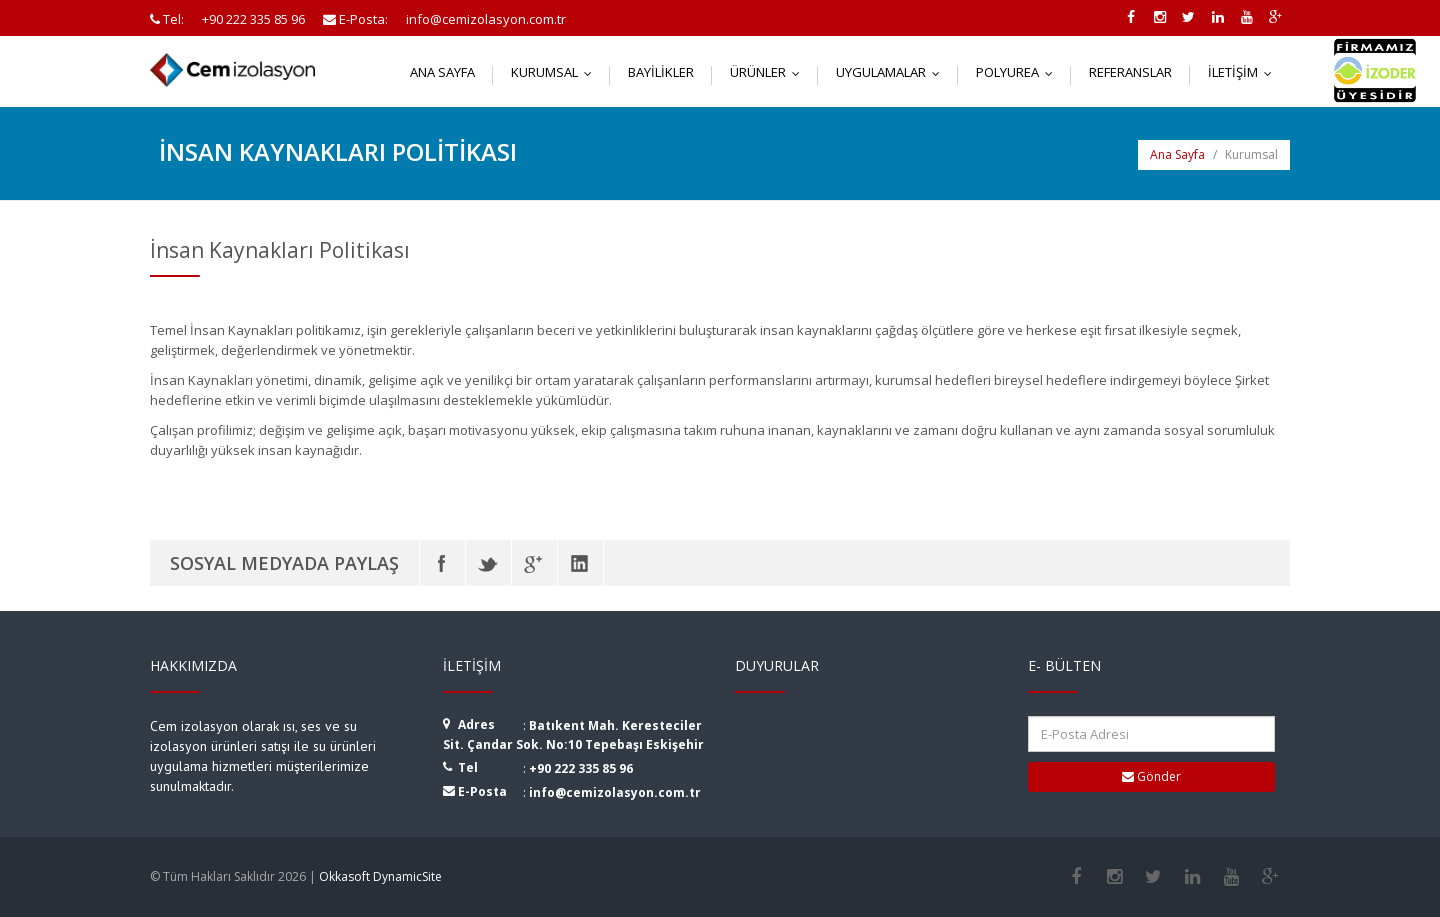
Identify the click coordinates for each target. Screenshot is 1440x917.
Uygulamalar (892, 72)
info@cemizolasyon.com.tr (615, 792)
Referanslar (1130, 72)
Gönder (1151, 776)
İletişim (1244, 72)
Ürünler (769, 72)
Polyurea (1019, 72)
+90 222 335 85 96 (581, 768)
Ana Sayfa (442, 72)
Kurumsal (556, 72)
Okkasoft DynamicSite (380, 876)
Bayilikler (661, 72)
